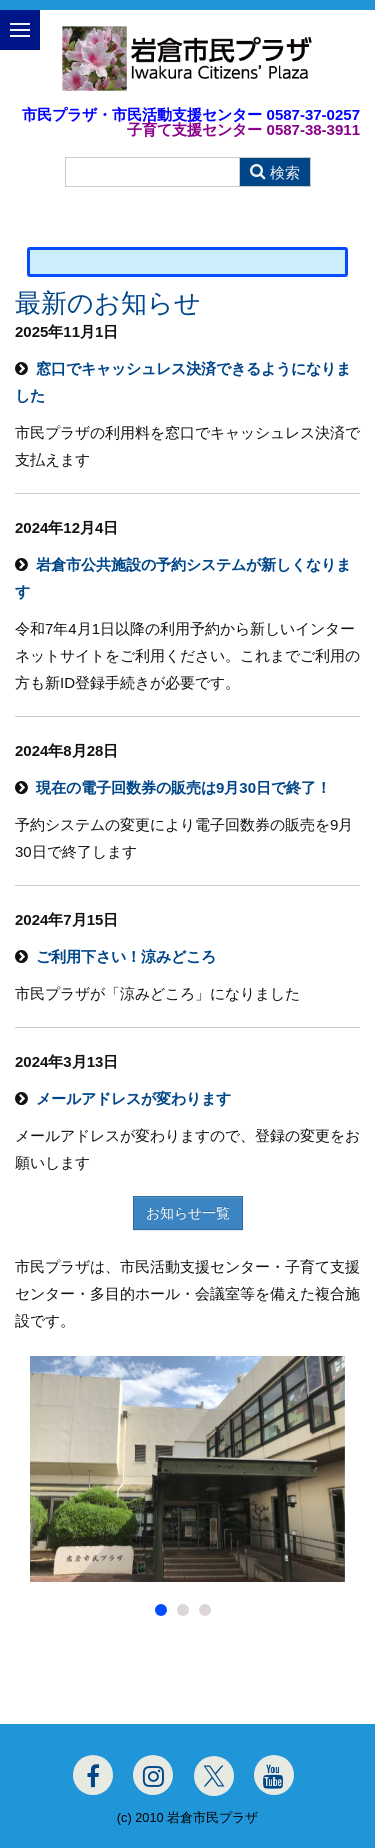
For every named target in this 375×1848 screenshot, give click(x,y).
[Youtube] (274, 1775)
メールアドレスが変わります (133, 1098)
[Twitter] (214, 1776)
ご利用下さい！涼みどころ (126, 956)
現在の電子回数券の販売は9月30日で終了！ (183, 787)
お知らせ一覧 (188, 1213)
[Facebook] (93, 1775)
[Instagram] (153, 1775)
